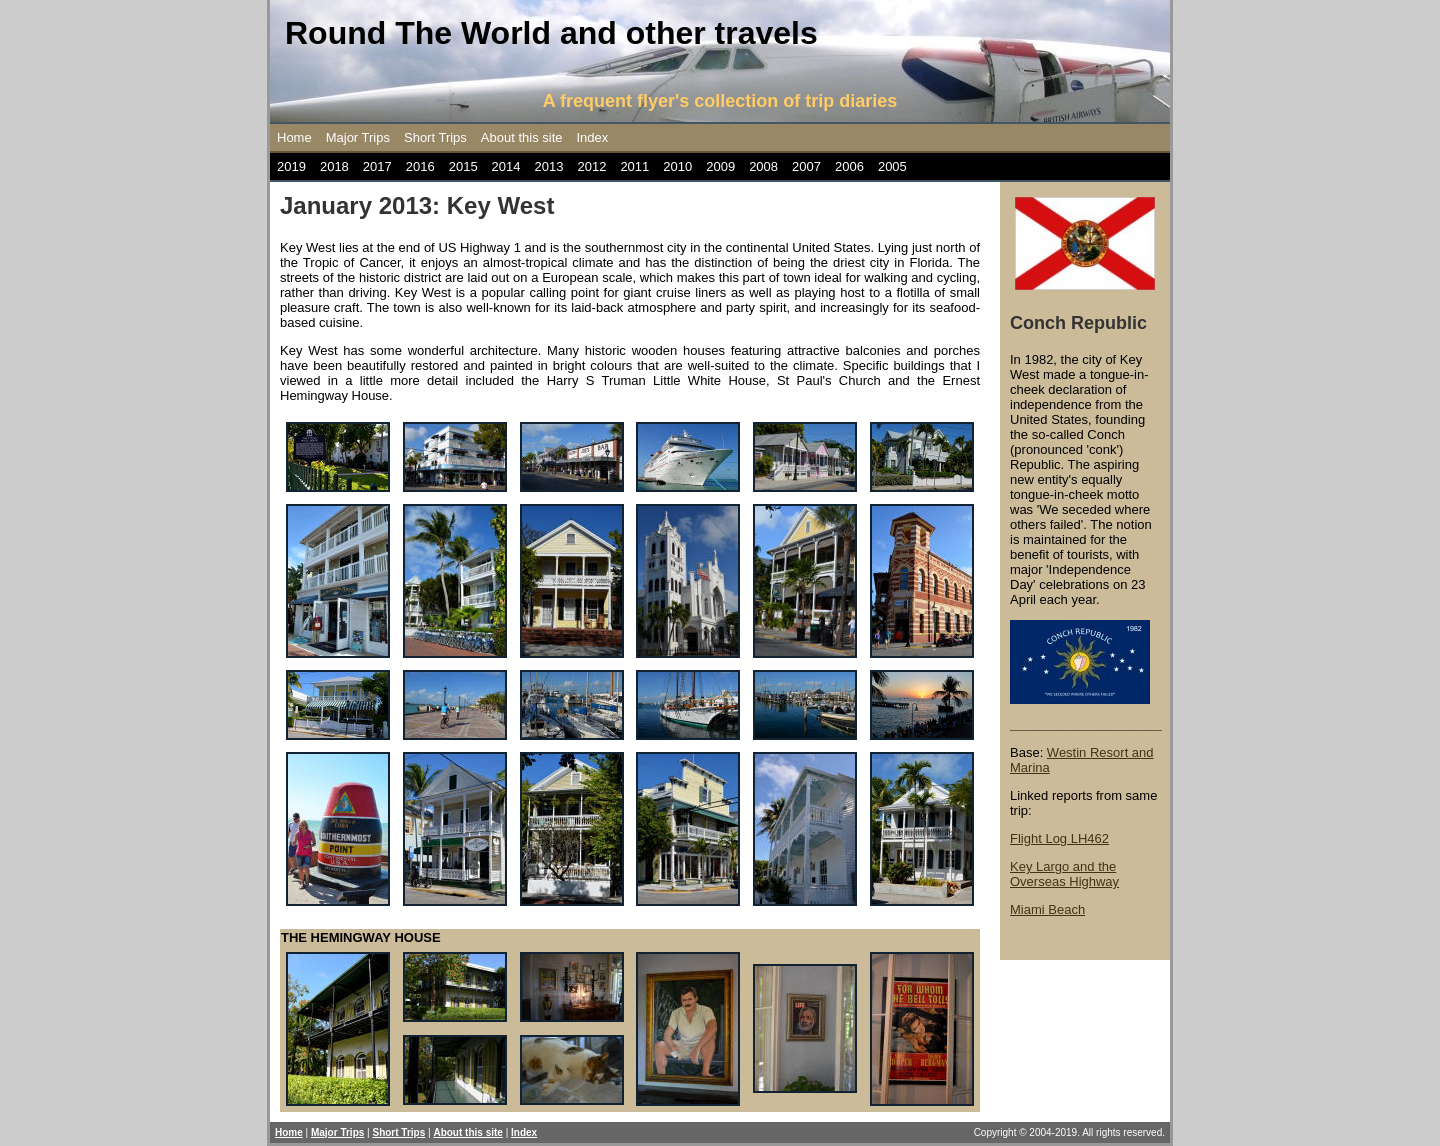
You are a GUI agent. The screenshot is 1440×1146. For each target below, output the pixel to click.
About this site (522, 137)
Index (593, 137)
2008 (763, 166)
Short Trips (435, 137)
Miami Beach (1047, 909)
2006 (849, 166)
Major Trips (358, 137)
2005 (892, 166)
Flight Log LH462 (1059, 838)
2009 (720, 166)
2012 (591, 166)
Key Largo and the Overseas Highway (1064, 874)
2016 (420, 166)
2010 (677, 166)
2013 (549, 166)
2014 (506, 166)
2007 (806, 166)
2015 (463, 166)
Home (294, 137)
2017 (377, 166)
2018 (334, 166)
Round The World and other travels (551, 33)
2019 (291, 166)
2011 (634, 166)
